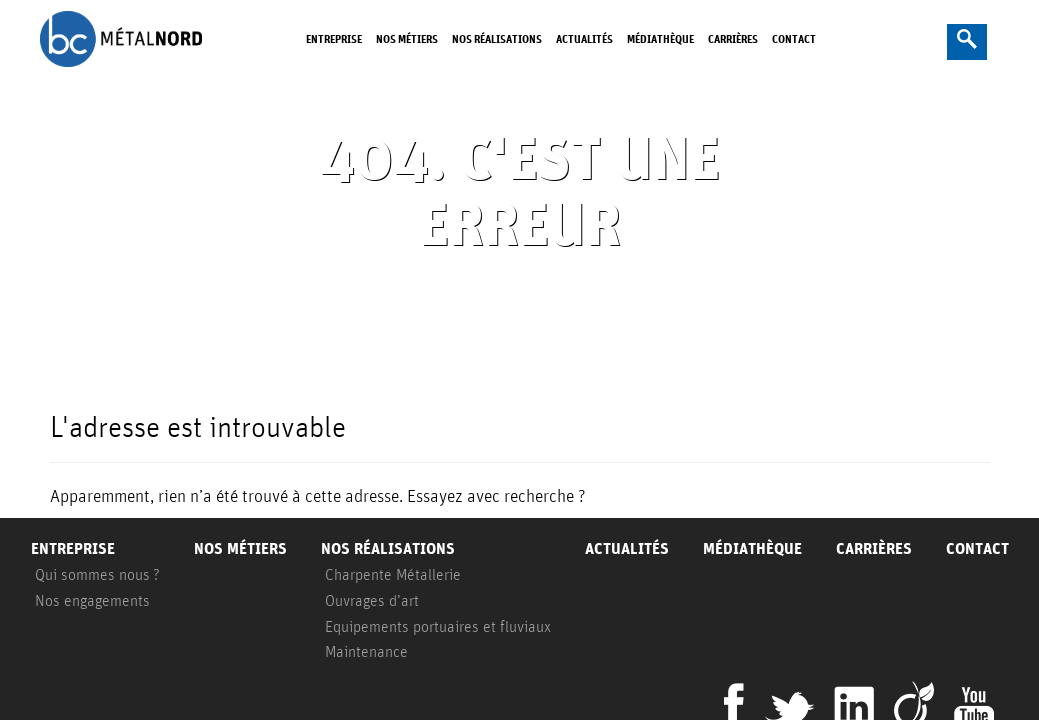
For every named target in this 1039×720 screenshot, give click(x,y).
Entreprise (334, 38)
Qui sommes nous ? (97, 574)
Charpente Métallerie (393, 574)
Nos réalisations (497, 38)
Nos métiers (407, 38)
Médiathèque (660, 38)
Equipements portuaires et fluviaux (438, 626)
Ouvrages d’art (372, 600)
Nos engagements (92, 600)
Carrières (733, 38)
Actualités (584, 38)
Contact (794, 38)
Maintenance (366, 651)
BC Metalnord (121, 39)
